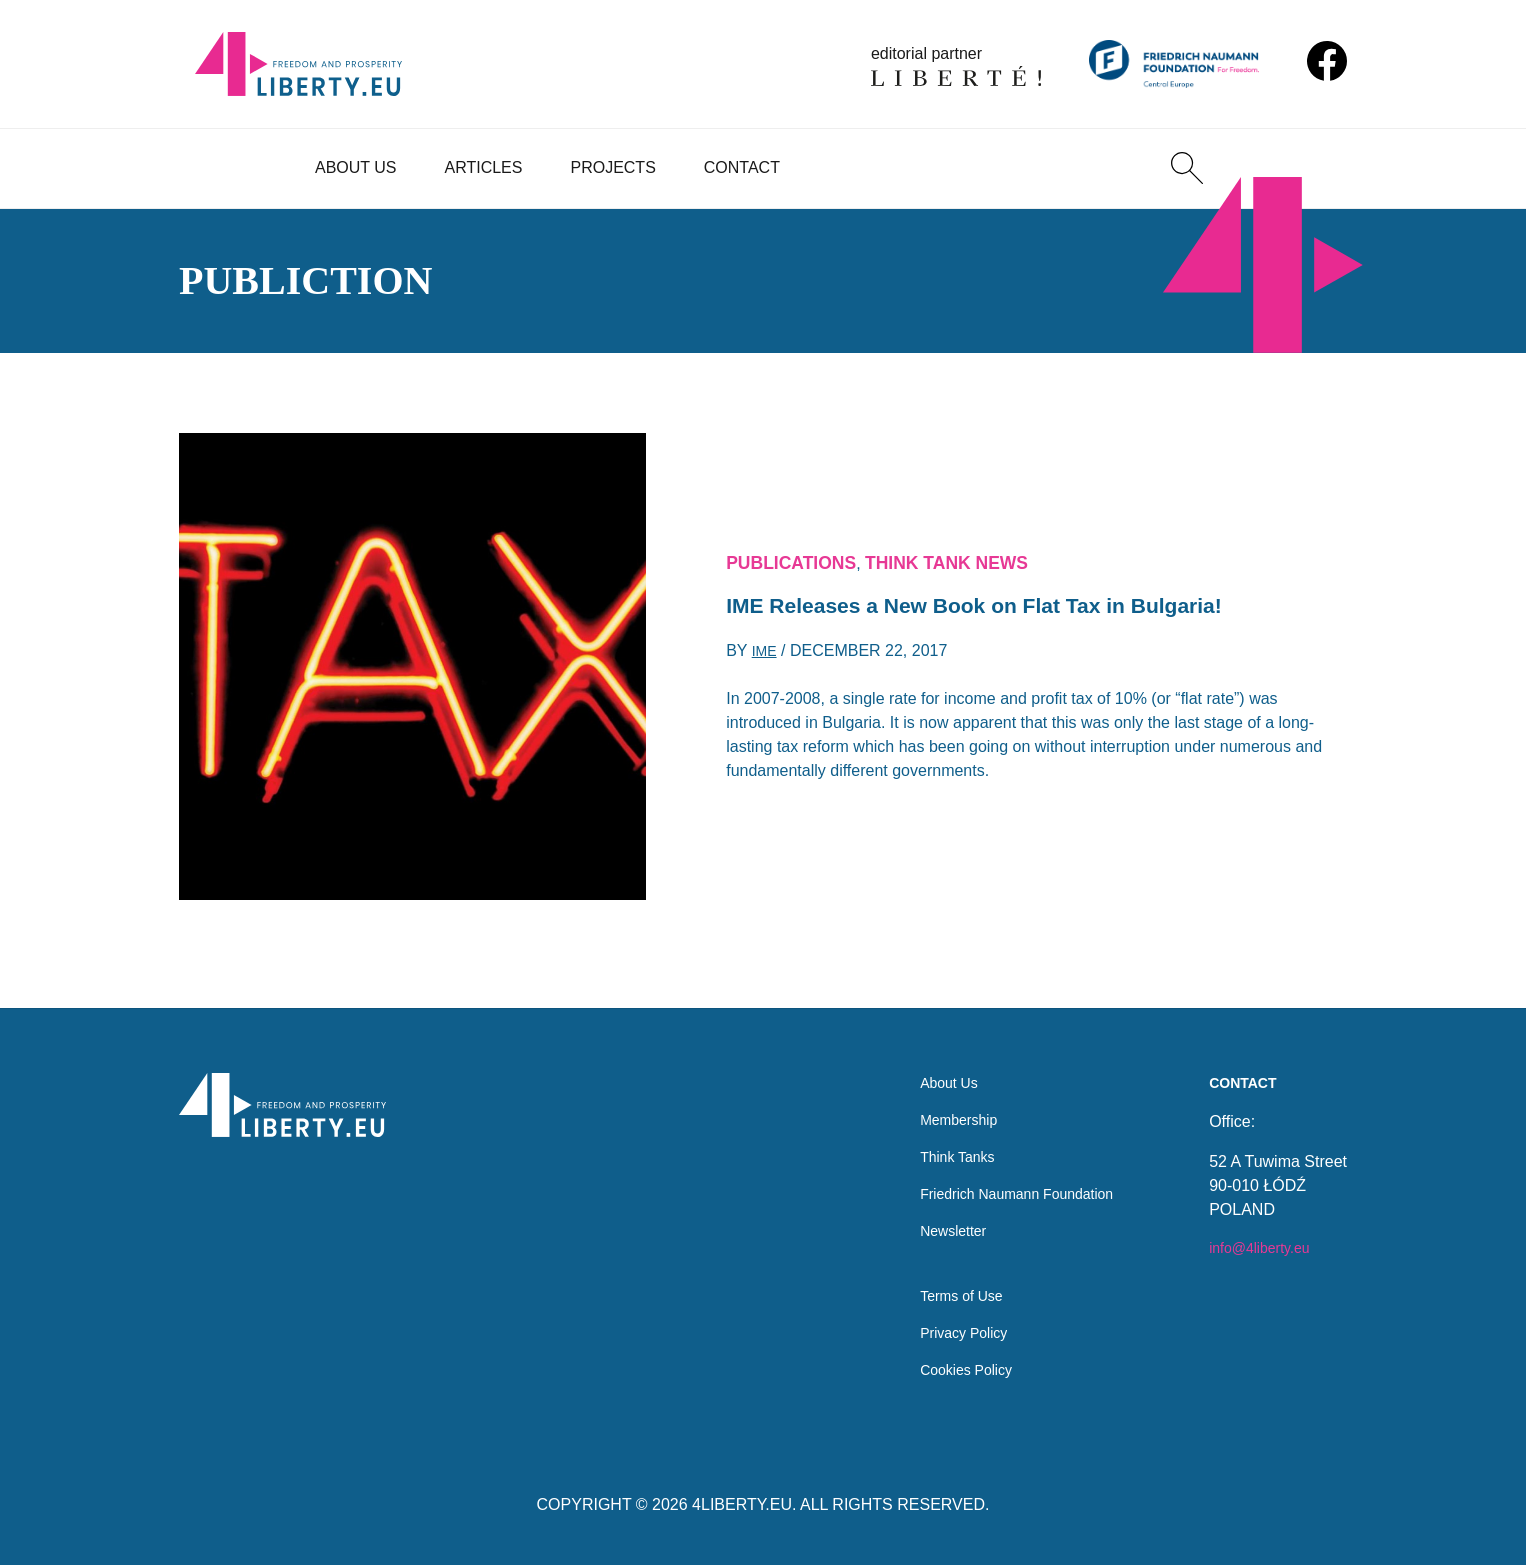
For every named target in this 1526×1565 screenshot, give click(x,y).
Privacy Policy (943, 1328)
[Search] (1187, 168)
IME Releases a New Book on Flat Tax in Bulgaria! (1009, 607)
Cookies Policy (945, 1368)
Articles (484, 167)
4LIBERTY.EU (742, 1504)
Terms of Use (940, 1288)
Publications (800, 559)
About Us (356, 167)
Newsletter (931, 1216)
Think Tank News (977, 559)
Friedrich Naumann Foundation (1003, 1176)
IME (766, 657)
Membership (937, 1096)
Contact (742, 167)
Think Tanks (935, 1136)
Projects (612, 167)
